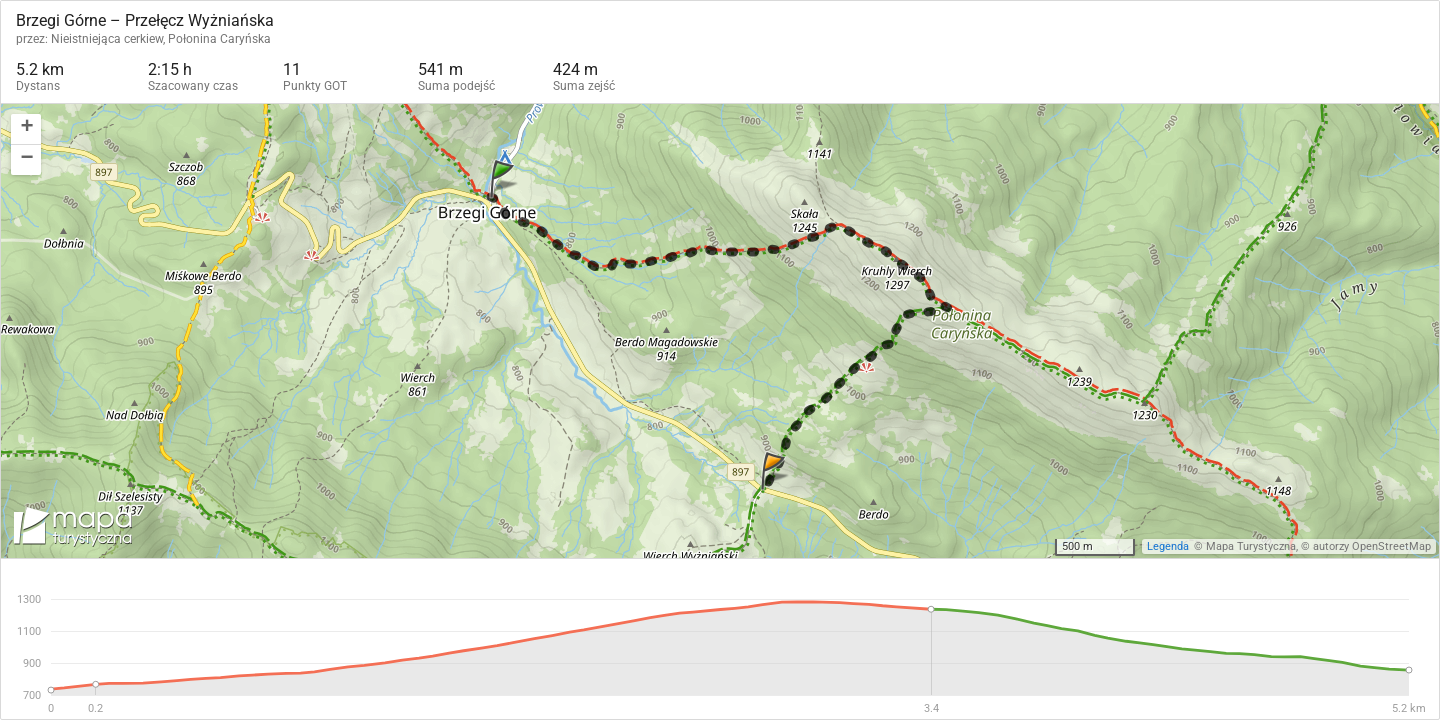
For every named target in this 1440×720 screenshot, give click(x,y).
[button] (26, 129)
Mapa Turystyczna (1251, 546)
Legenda (1168, 546)
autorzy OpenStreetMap (1372, 546)
